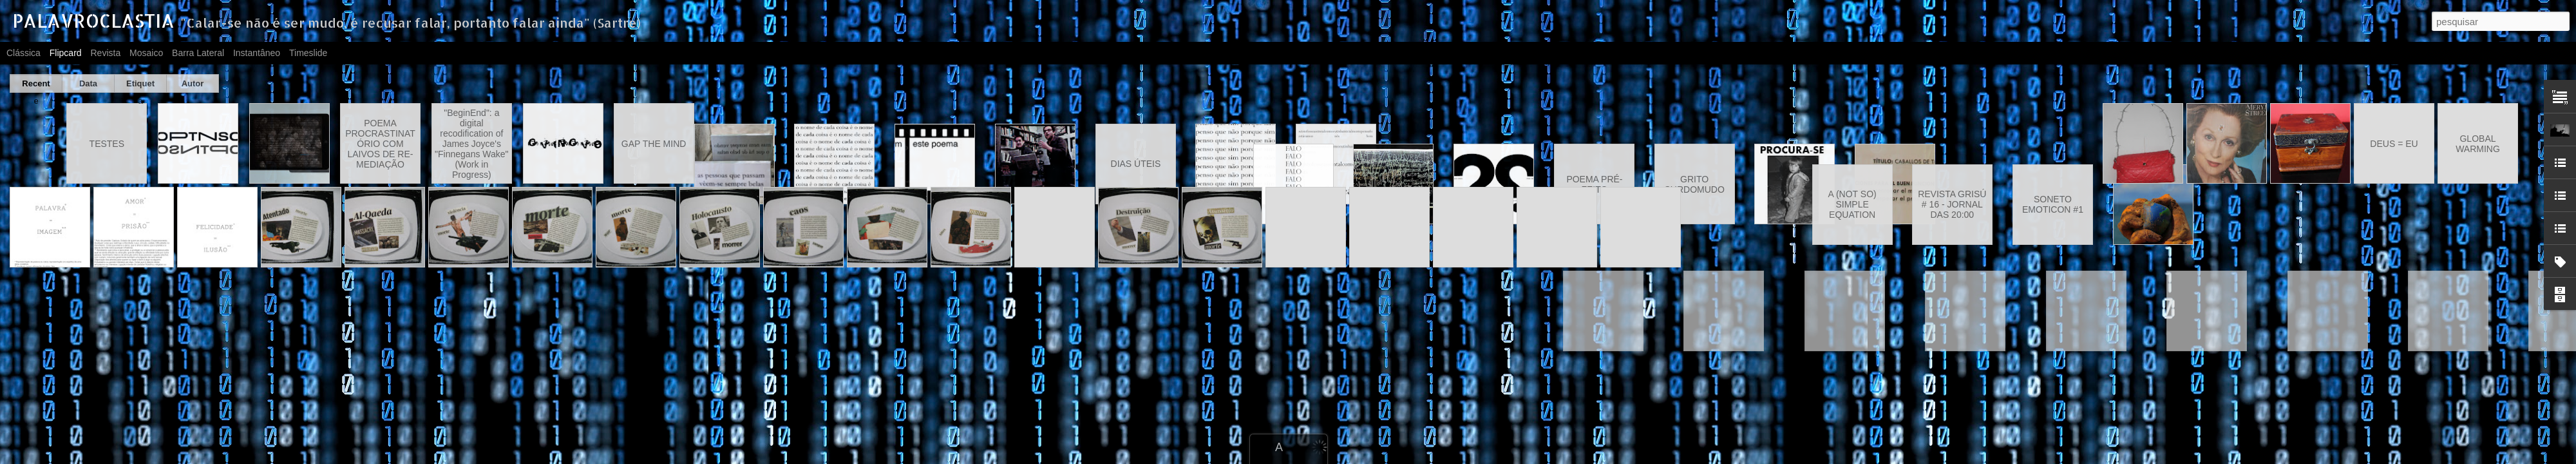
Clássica (23, 53)
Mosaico (146, 53)
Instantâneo (256, 53)
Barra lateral (198, 53)
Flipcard (66, 53)
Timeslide (308, 53)
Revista (105, 53)
